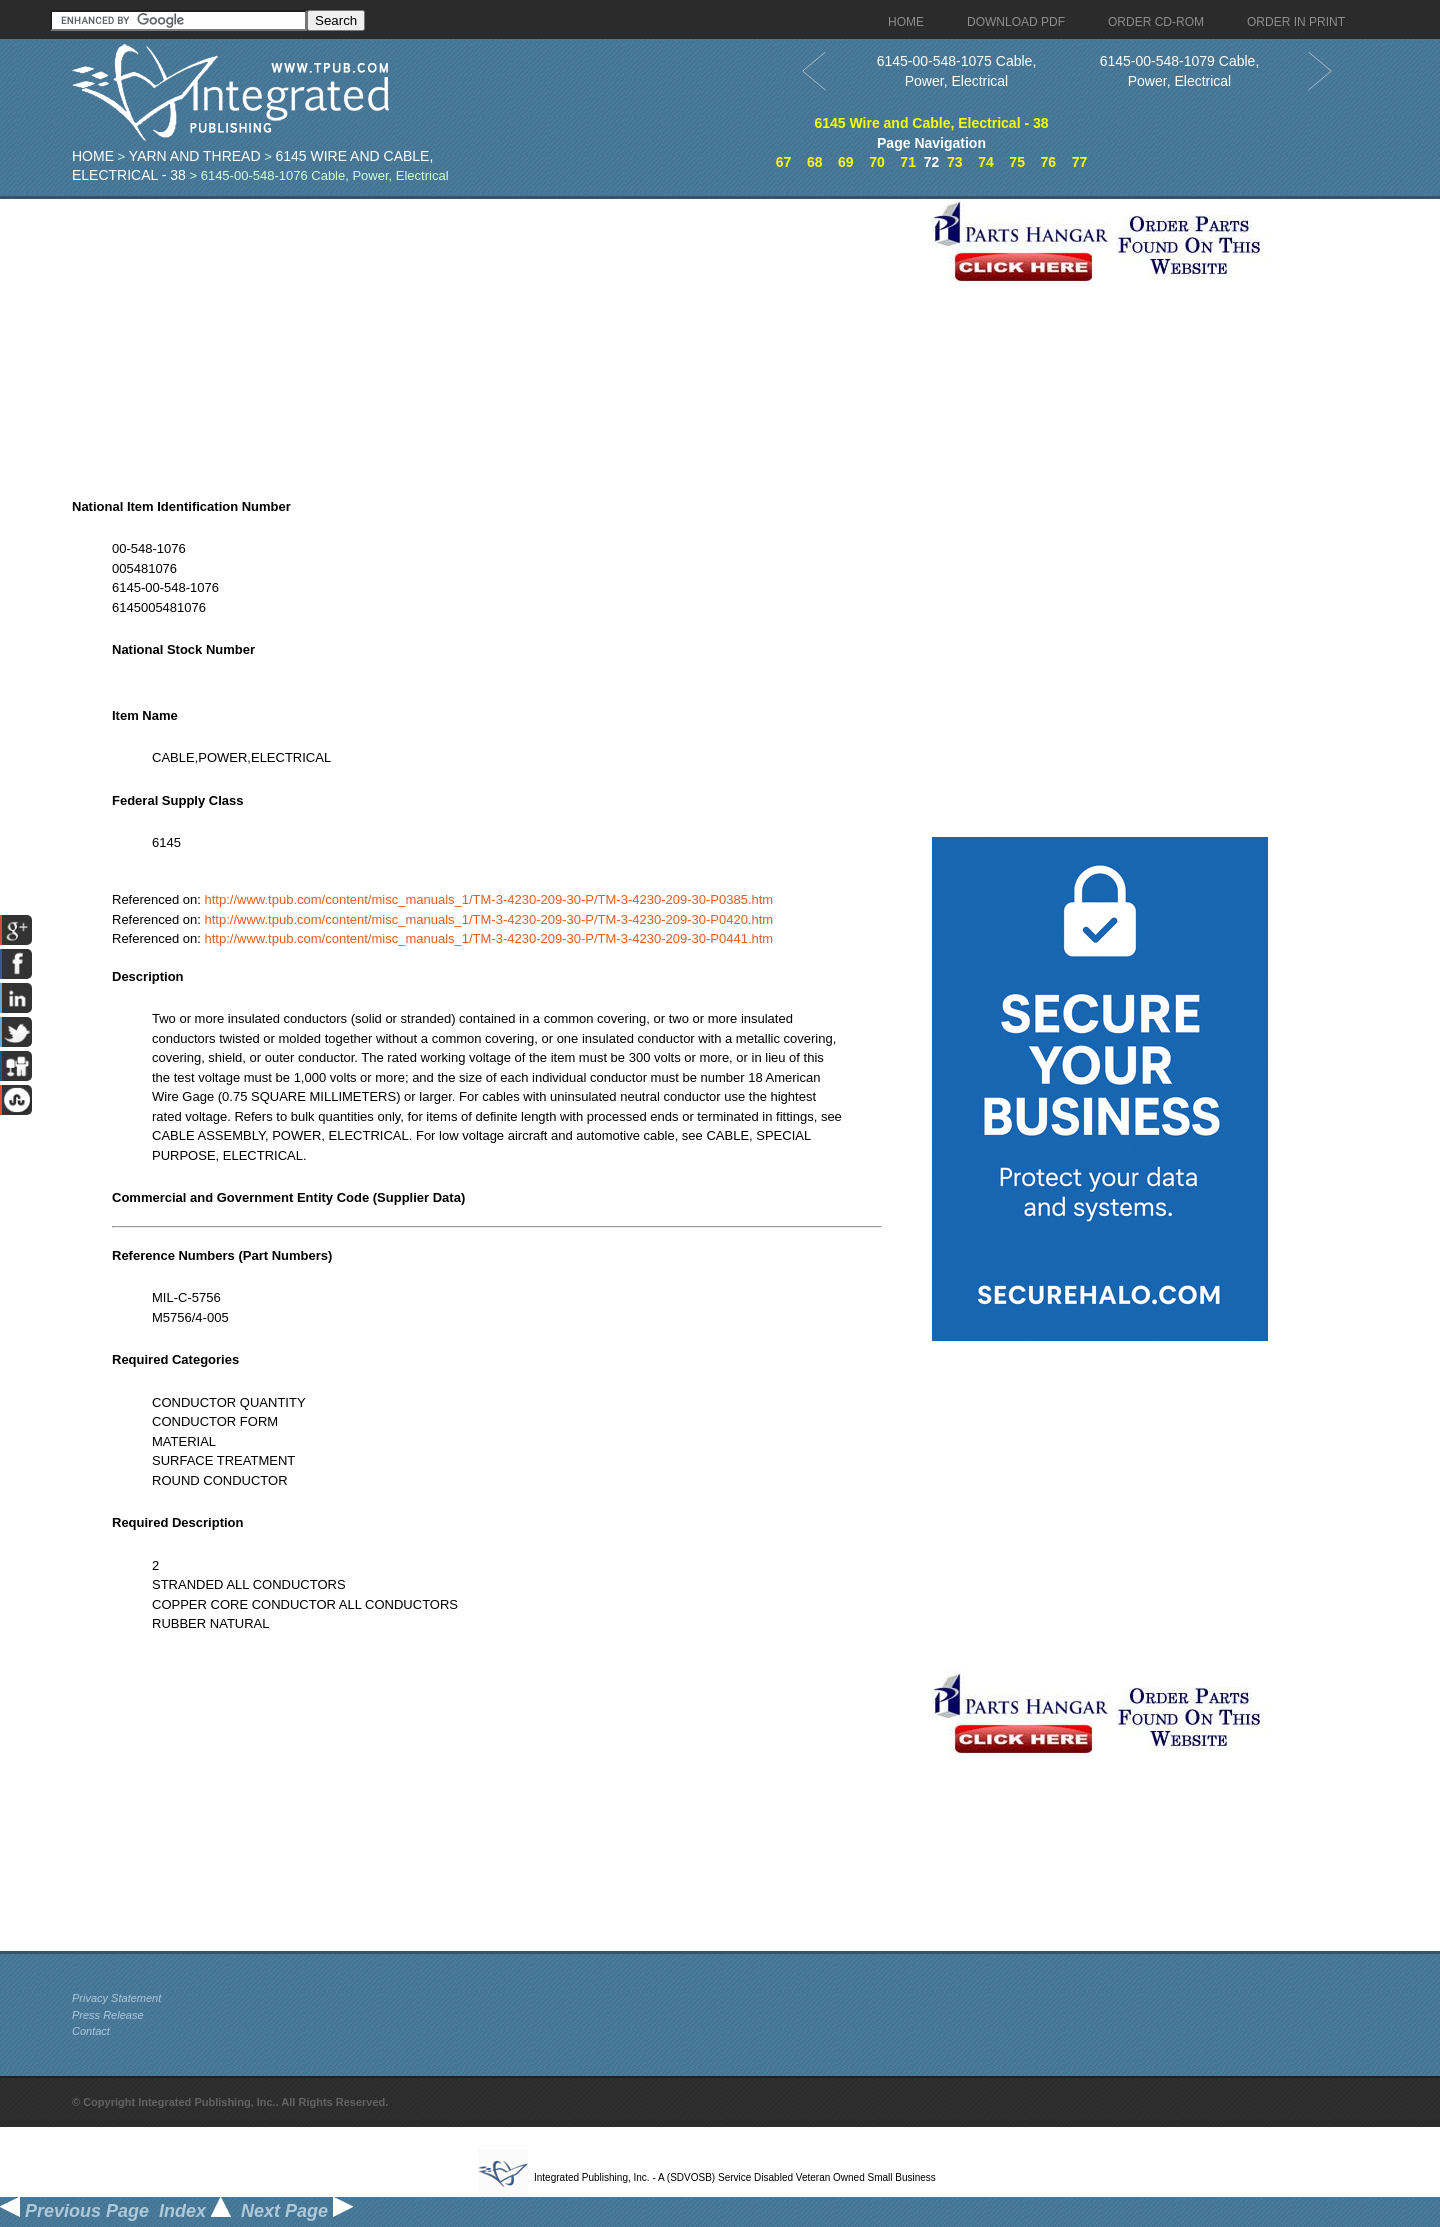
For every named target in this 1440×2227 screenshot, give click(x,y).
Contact (91, 2031)
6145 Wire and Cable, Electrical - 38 (931, 123)
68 (815, 162)
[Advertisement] (497, 339)
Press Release (108, 2015)
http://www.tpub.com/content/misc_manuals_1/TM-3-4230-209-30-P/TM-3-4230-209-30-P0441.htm (489, 938)
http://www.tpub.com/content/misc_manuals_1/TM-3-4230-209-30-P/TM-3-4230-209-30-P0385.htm (489, 899)
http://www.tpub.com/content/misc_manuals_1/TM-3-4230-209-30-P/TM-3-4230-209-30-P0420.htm (489, 919)
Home (93, 156)
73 (955, 162)
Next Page (297, 2211)
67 (784, 162)
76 (1048, 162)
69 (846, 162)
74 (986, 162)
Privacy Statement (116, 1998)
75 (1017, 162)
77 (1080, 162)
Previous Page (74, 2211)
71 (908, 162)
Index (195, 2211)
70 (877, 162)
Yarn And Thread (195, 156)
